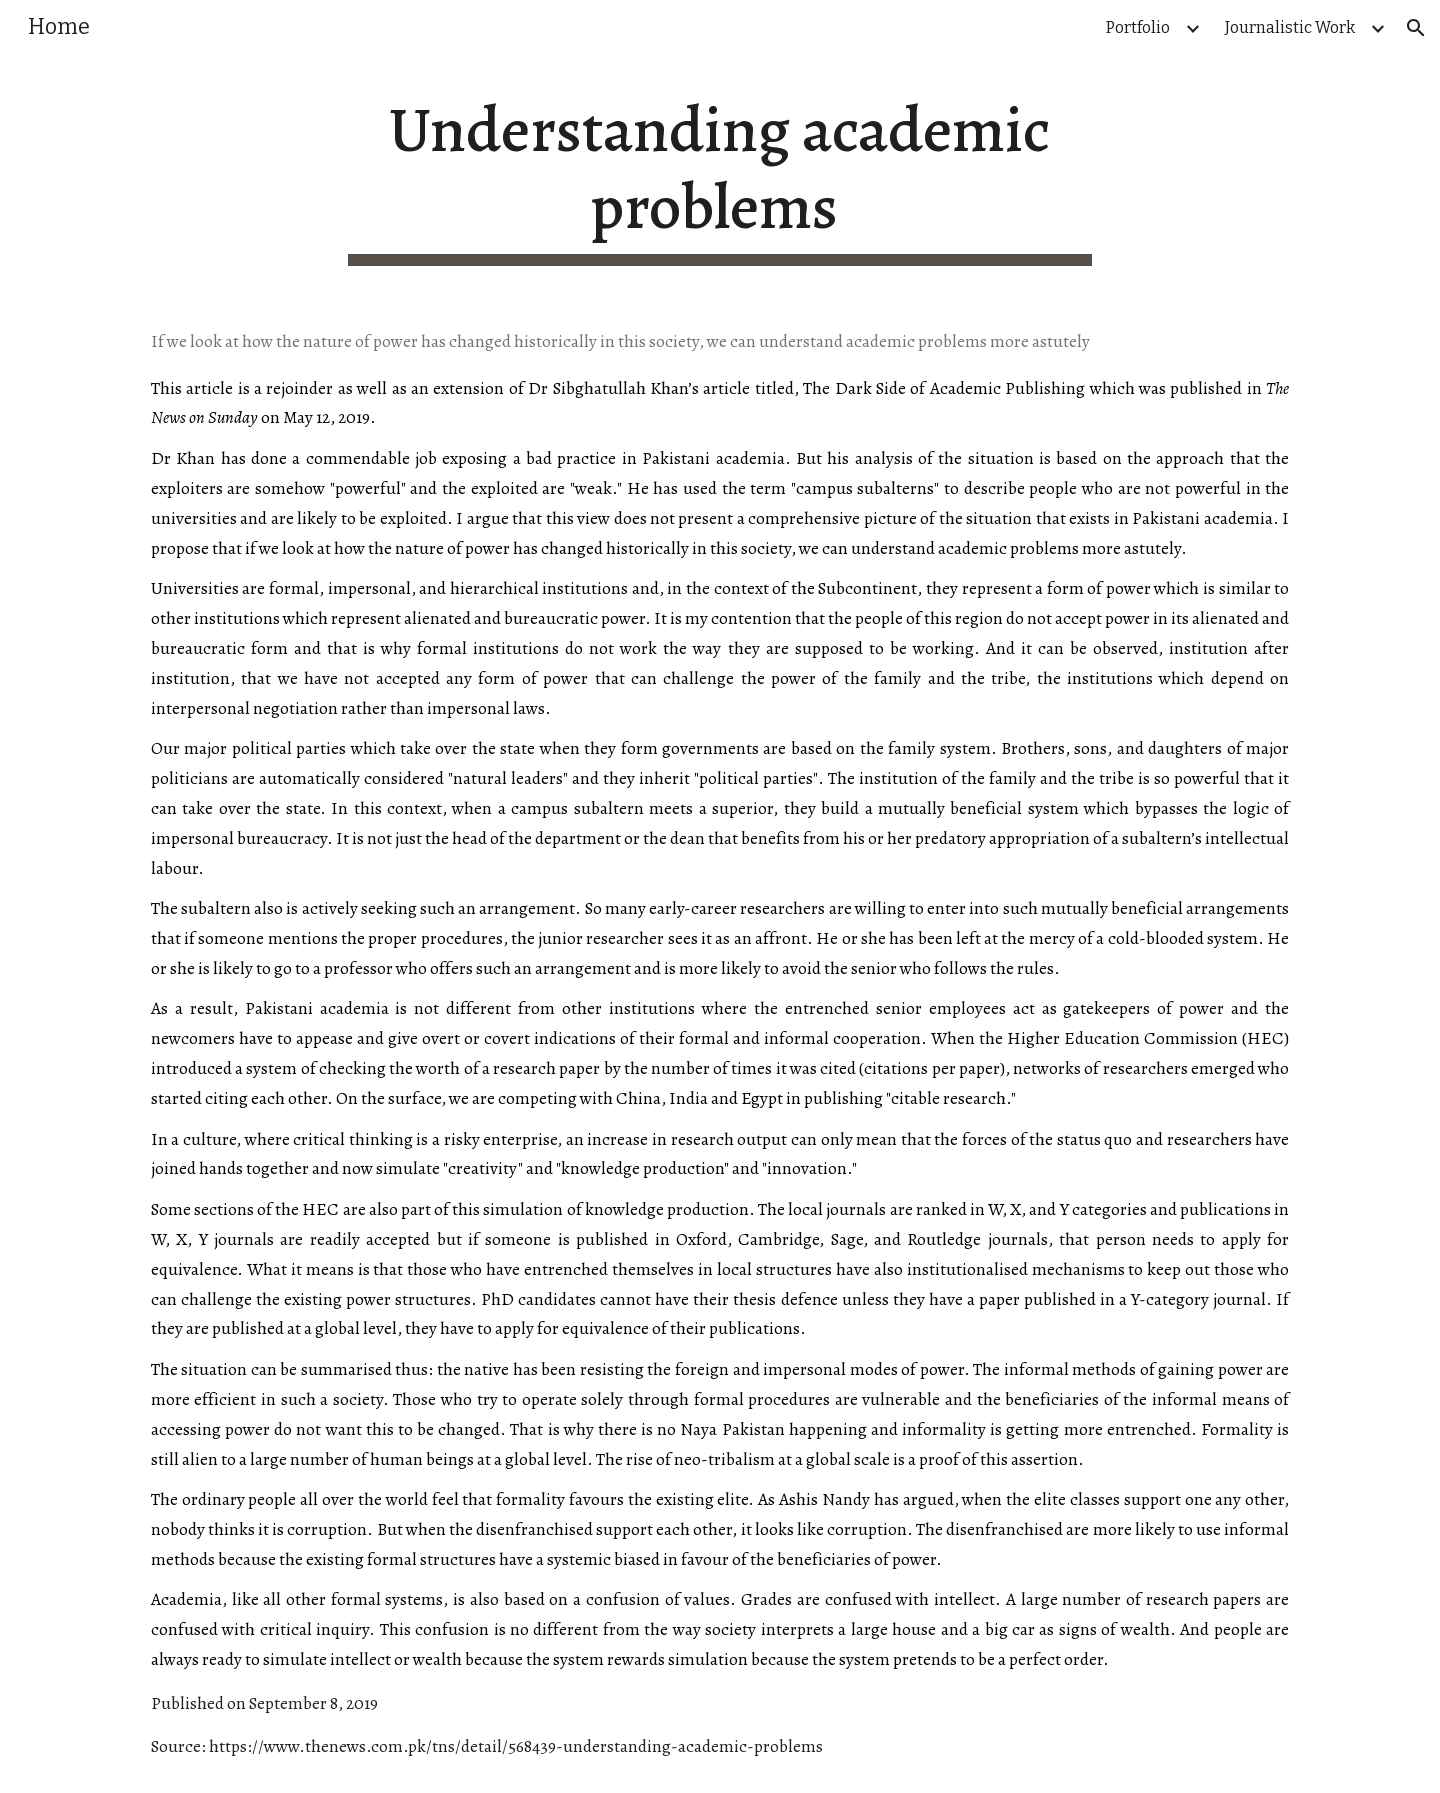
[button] (1416, 28)
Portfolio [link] (1138, 27)
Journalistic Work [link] (1290, 27)
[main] (720, 179)
